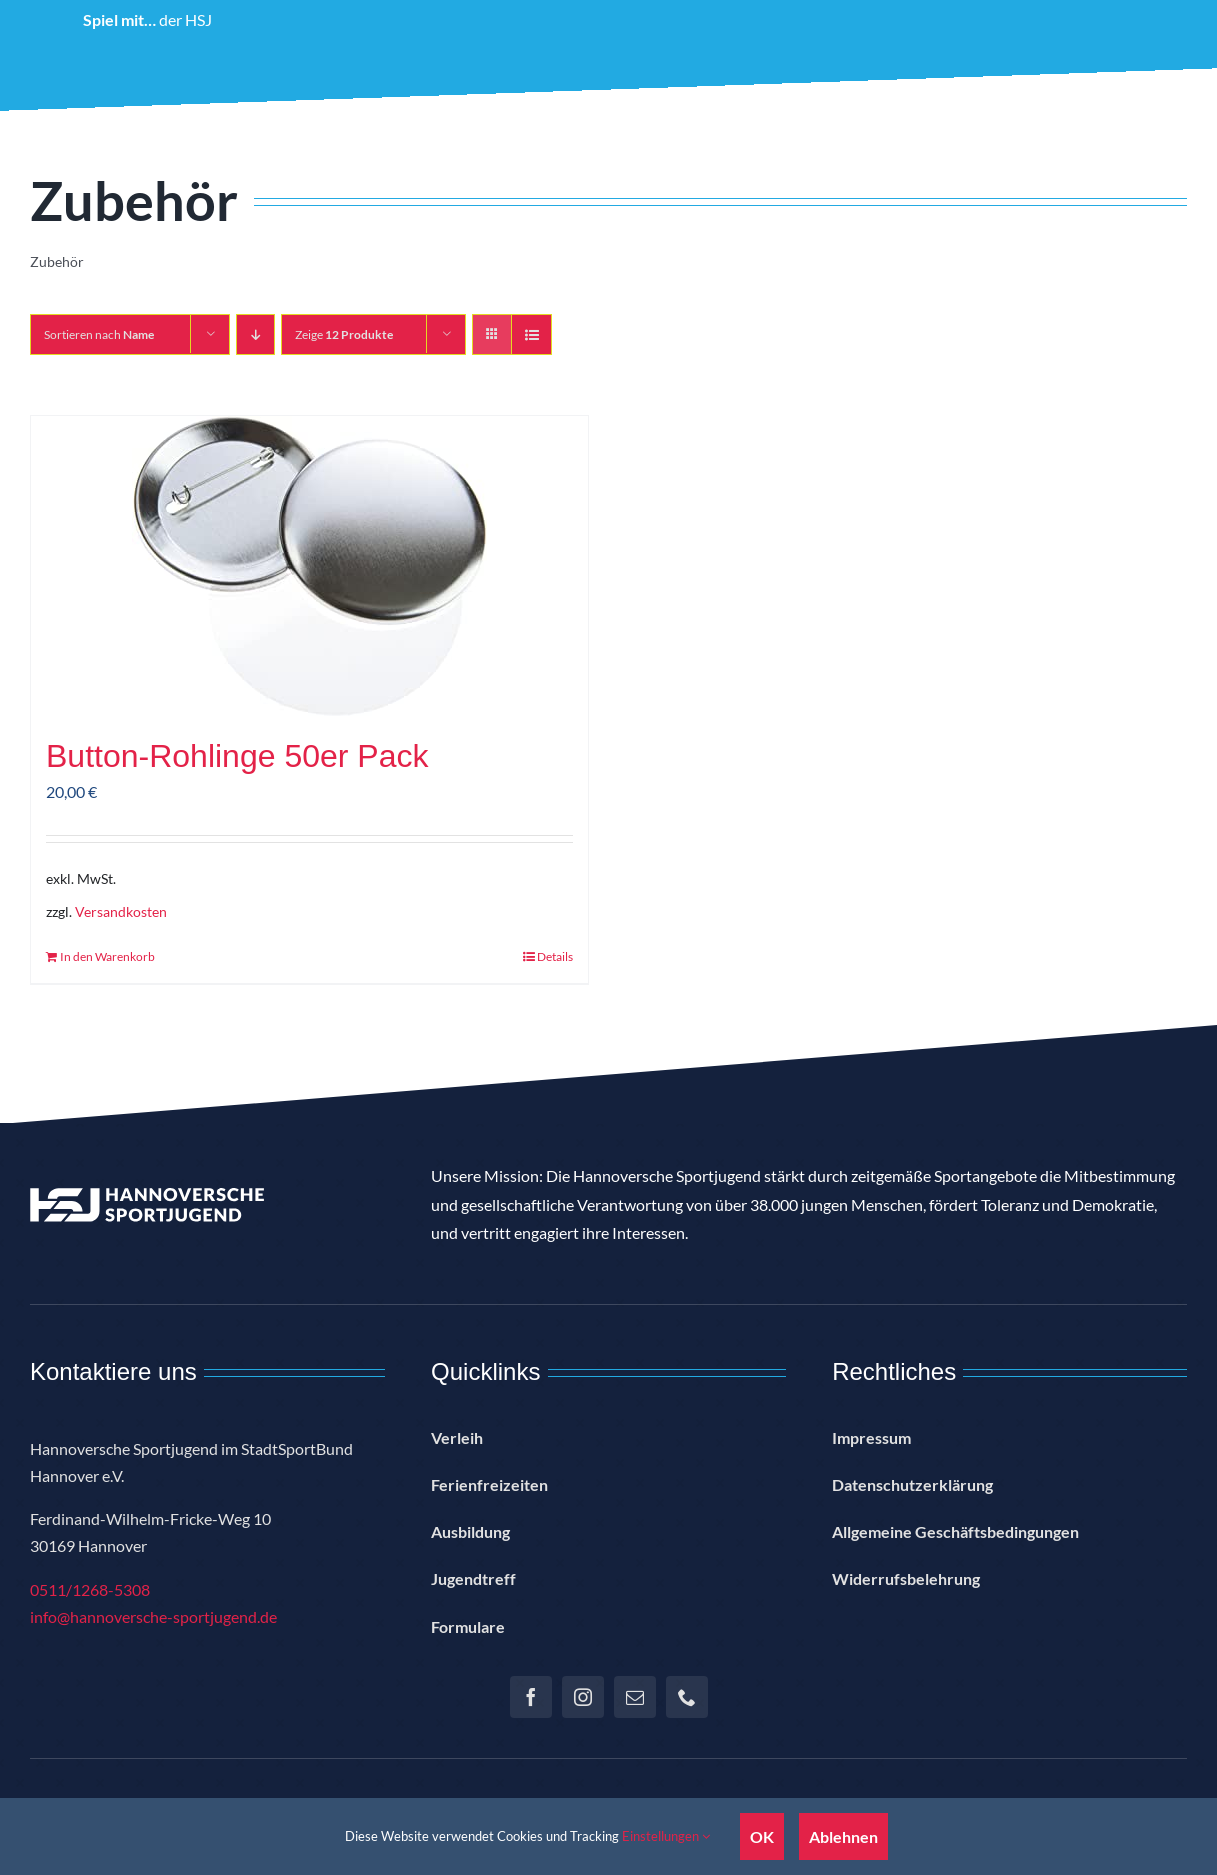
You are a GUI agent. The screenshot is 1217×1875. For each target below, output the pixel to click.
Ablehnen (843, 1836)
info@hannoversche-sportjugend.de (153, 1616)
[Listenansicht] (531, 334)
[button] (1124, 92)
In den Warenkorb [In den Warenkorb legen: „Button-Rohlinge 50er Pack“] (107, 956)
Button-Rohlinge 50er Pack (237, 756)
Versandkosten (121, 911)
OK (762, 1836)
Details (555, 956)
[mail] (635, 1697)
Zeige (344, 334)
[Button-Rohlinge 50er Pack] (309, 566)
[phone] (687, 1697)
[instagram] (583, 1697)
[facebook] (531, 1697)
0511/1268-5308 (90, 1589)
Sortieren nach (99, 334)
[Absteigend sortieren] (255, 334)
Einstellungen (666, 1836)
